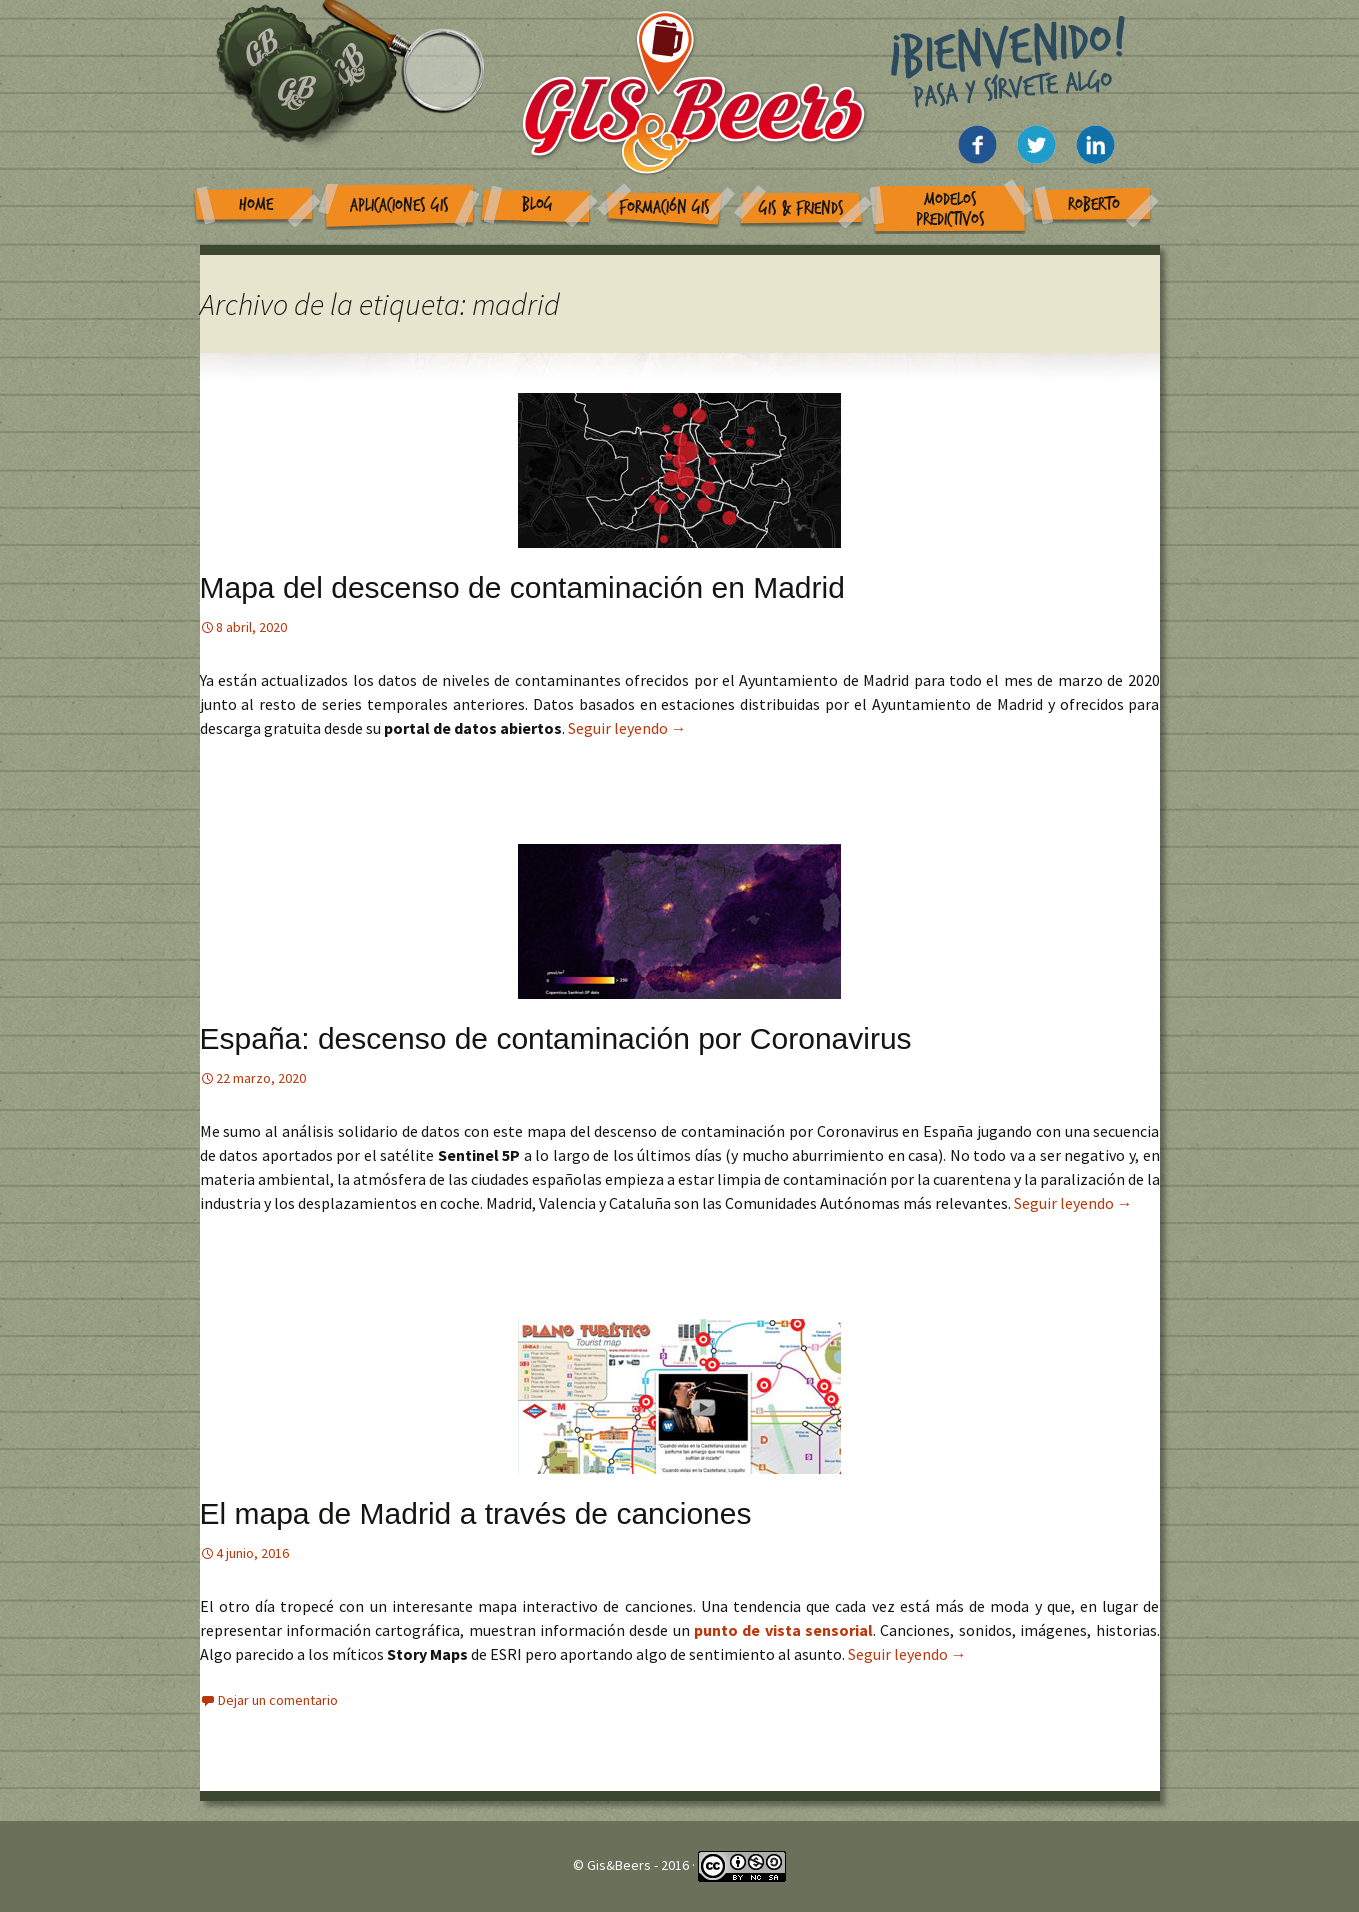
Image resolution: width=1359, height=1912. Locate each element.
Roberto (1094, 204)
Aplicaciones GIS (399, 205)
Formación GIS (664, 207)
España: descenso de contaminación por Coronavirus (556, 1038)
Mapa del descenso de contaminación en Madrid (522, 587)
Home (256, 204)
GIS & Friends (801, 208)
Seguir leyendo (627, 728)
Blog (537, 204)
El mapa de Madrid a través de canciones (476, 1513)
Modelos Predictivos (950, 209)
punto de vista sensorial (783, 1630)
